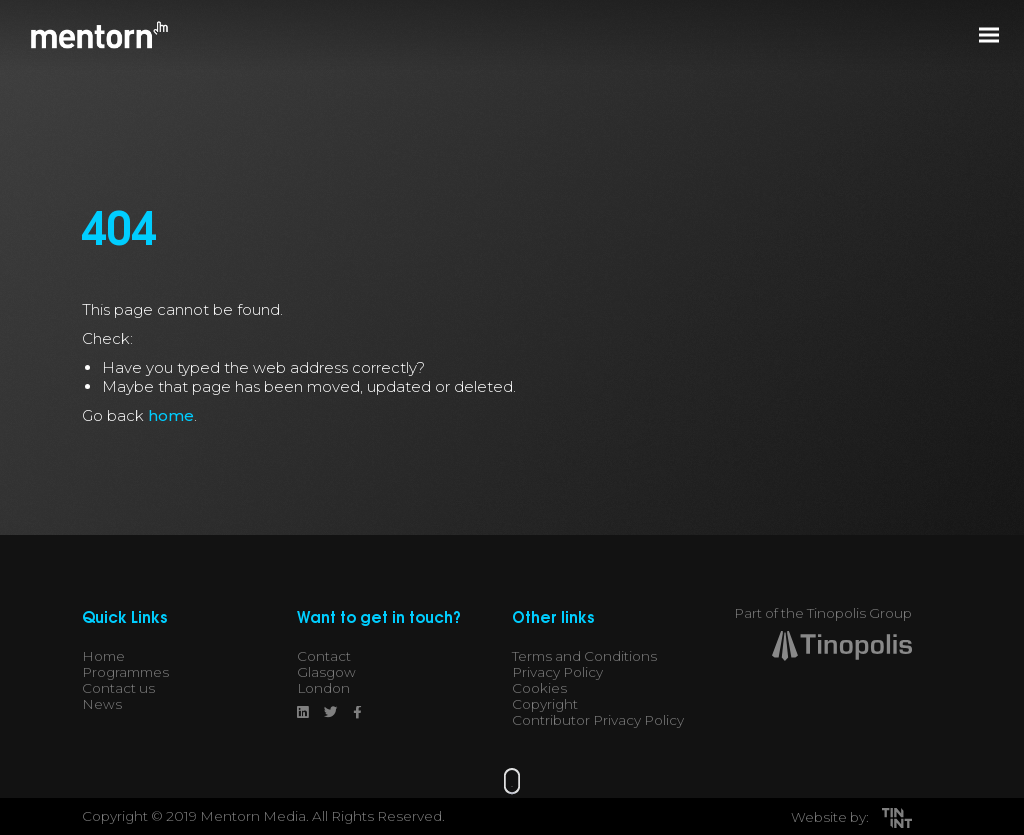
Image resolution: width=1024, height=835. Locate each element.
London (323, 688)
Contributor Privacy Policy (598, 720)
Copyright (545, 704)
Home (103, 656)
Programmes (125, 672)
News (102, 704)
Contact (324, 656)
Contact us (118, 688)
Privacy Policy (557, 672)
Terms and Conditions (584, 656)
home (171, 415)
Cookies (539, 688)
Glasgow (326, 672)
